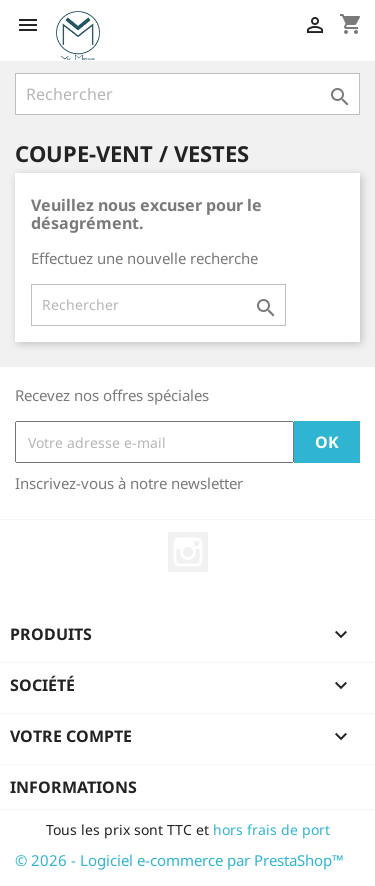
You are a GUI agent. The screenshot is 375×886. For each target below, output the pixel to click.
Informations (73, 787)
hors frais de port (271, 829)
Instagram (188, 552)
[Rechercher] (187, 94)
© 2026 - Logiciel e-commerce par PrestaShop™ (179, 860)
